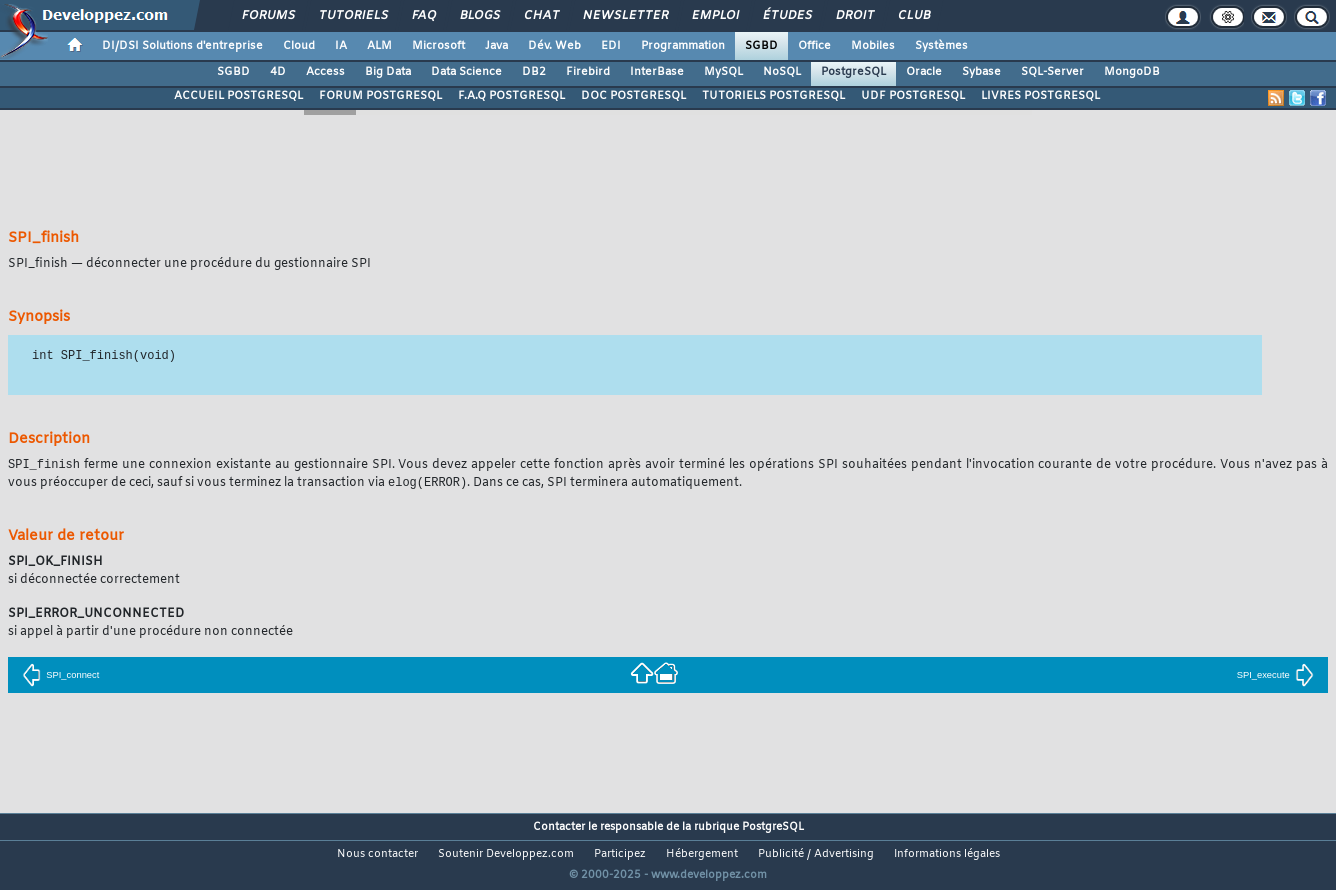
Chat (540, 16)
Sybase (981, 72)
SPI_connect (60, 677)
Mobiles (873, 46)
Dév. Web (554, 46)
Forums (267, 16)
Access (325, 72)
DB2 (534, 72)
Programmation (683, 46)
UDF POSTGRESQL (913, 96)
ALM (379, 46)
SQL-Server (1052, 72)
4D (278, 72)
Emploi (714, 16)
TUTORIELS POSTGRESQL (773, 96)
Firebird (588, 72)
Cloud (299, 46)
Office (814, 46)
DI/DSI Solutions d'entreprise (182, 46)
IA (341, 46)
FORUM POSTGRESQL (380, 96)
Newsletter (624, 16)
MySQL (723, 72)
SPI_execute (1275, 677)
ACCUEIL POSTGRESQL (238, 96)
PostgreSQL (853, 72)
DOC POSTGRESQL (633, 96)
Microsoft (438, 46)
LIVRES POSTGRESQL (1040, 96)
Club (913, 16)
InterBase (657, 72)
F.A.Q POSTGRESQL (511, 96)
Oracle (924, 72)
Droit (854, 16)
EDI (611, 46)
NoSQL (782, 72)
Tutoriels (352, 16)
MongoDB (1132, 72)
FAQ (423, 16)
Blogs (479, 16)
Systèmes (941, 46)
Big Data (388, 72)
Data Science (466, 72)
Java (496, 46)
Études (786, 16)
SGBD (761, 46)
